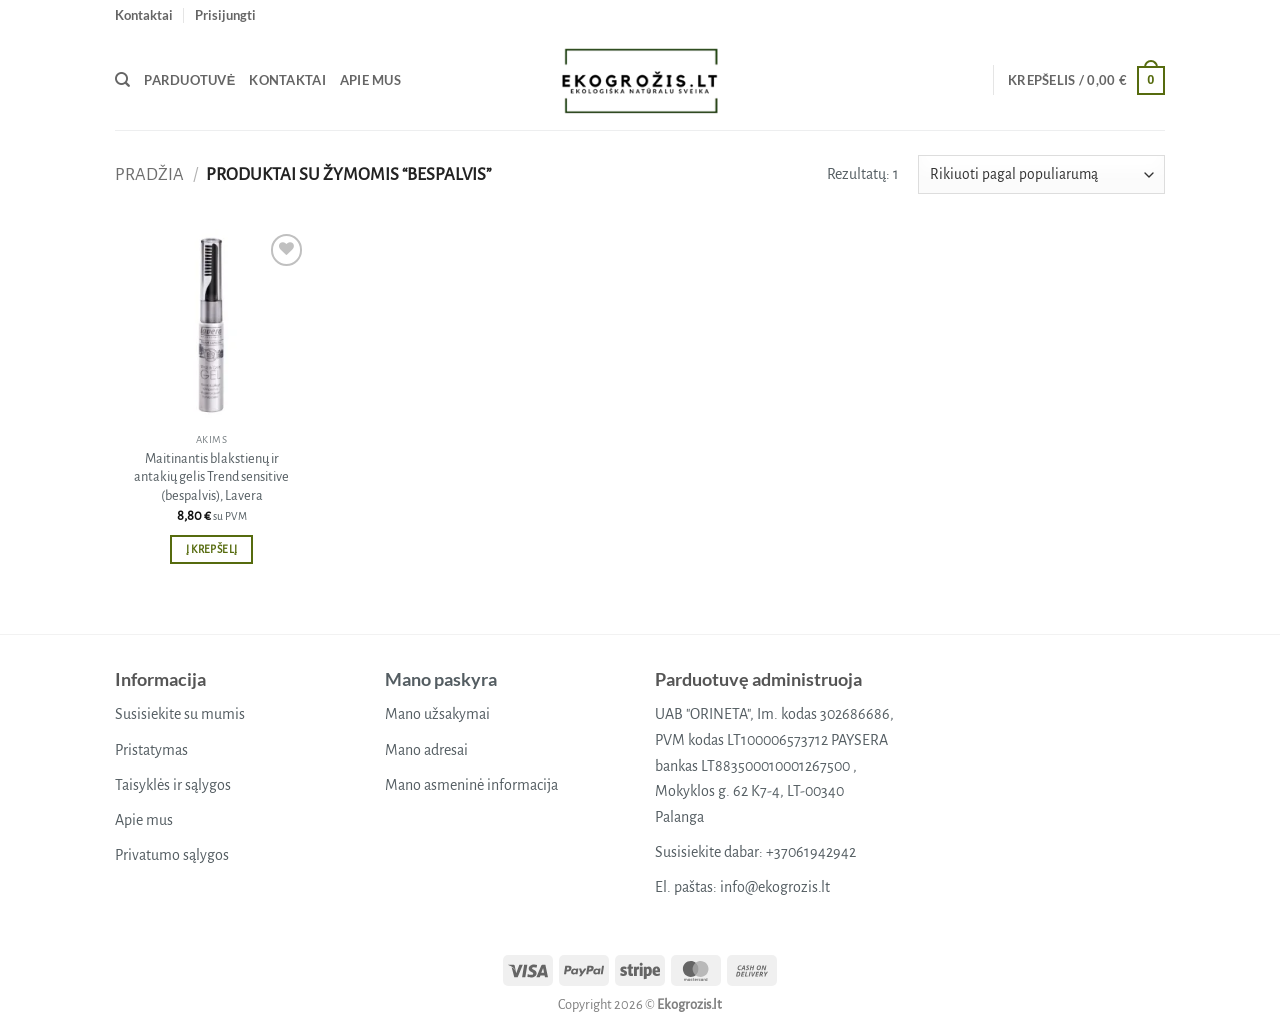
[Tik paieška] (122, 80)
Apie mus (370, 80)
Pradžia (149, 174)
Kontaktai (144, 15)
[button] (225, 15)
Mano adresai (426, 750)
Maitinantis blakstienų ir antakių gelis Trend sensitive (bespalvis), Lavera (211, 477)
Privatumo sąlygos (172, 855)
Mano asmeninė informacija (471, 785)
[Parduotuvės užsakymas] (1041, 174)
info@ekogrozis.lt (775, 887)
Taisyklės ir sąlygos (173, 785)
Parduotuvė (189, 80)
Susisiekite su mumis (180, 714)
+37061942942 (811, 852)
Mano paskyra (441, 679)
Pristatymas (151, 750)
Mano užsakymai (437, 714)
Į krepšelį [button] (211, 549)
